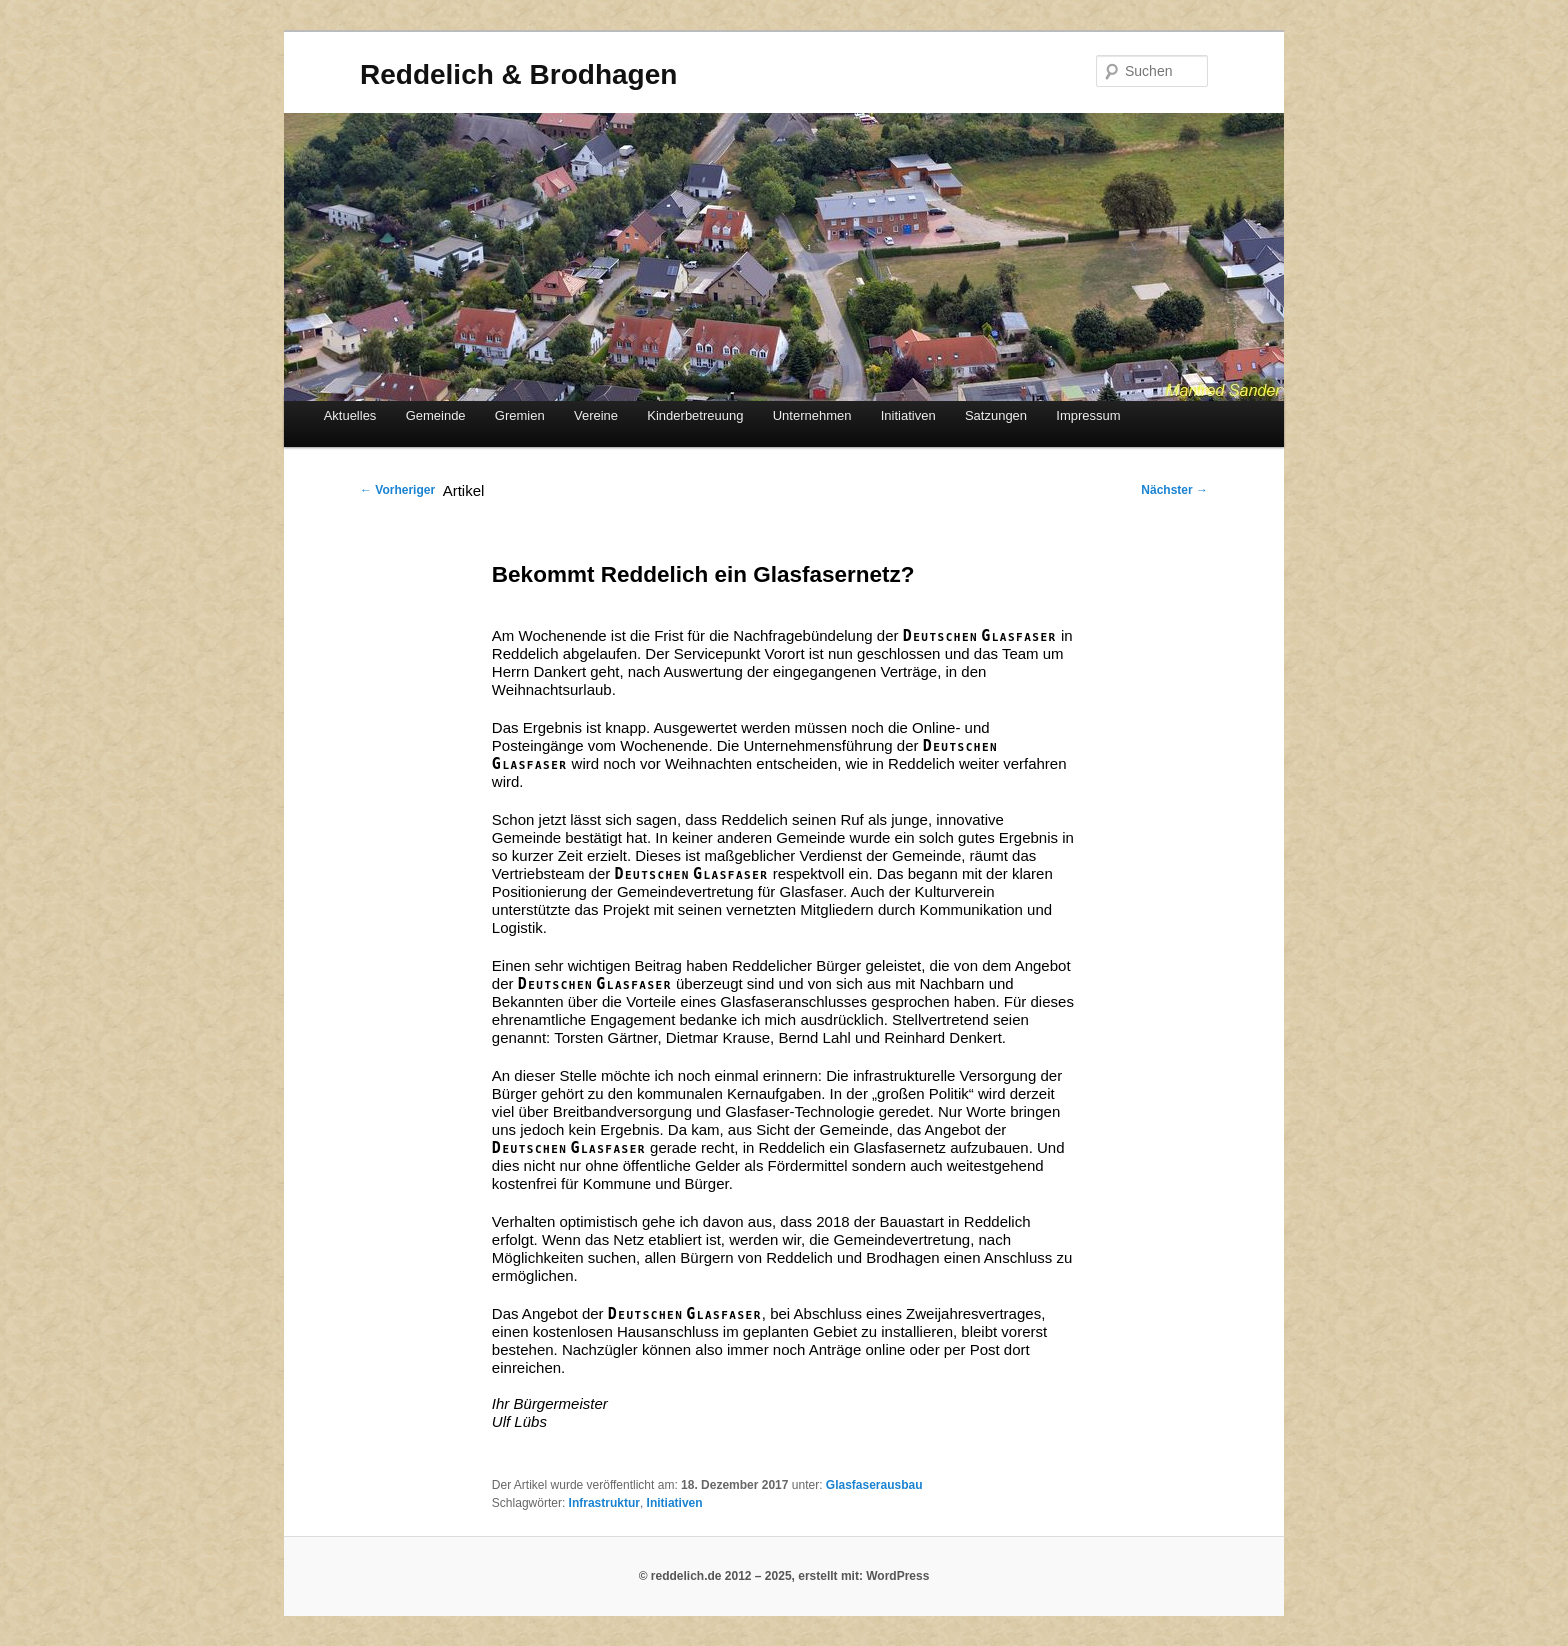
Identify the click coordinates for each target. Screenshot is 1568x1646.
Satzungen (996, 415)
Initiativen (908, 415)
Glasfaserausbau (874, 1485)
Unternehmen (812, 415)
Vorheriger (397, 490)
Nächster (1174, 490)
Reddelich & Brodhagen (518, 74)
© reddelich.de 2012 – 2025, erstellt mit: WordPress (784, 1576)
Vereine (596, 415)
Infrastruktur (604, 1503)
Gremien (520, 415)
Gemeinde (436, 415)
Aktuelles (350, 415)
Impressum (1088, 415)
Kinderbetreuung (695, 415)
